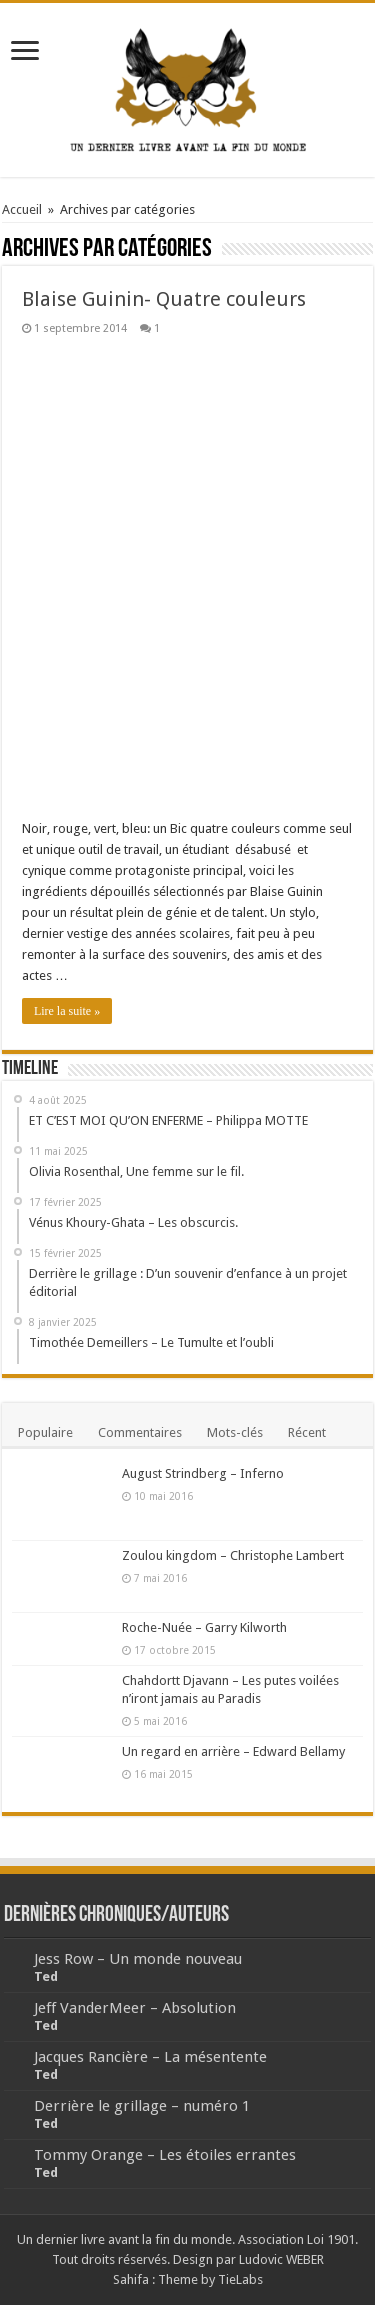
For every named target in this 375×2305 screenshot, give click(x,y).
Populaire (45, 1432)
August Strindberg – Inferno (203, 1473)
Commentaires (140, 1432)
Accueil (22, 209)
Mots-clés (235, 1432)
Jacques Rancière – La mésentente (150, 2057)
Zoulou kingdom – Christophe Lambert (233, 1555)
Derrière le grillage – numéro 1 (142, 2106)
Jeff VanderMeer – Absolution (135, 2008)
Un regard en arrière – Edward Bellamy (233, 1751)
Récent (307, 1432)
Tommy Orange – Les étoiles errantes (165, 2155)
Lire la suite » (67, 1011)
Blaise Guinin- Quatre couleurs (164, 299)
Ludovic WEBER (281, 2259)
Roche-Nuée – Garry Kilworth (204, 1627)
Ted (46, 1976)
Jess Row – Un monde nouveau (138, 1959)
